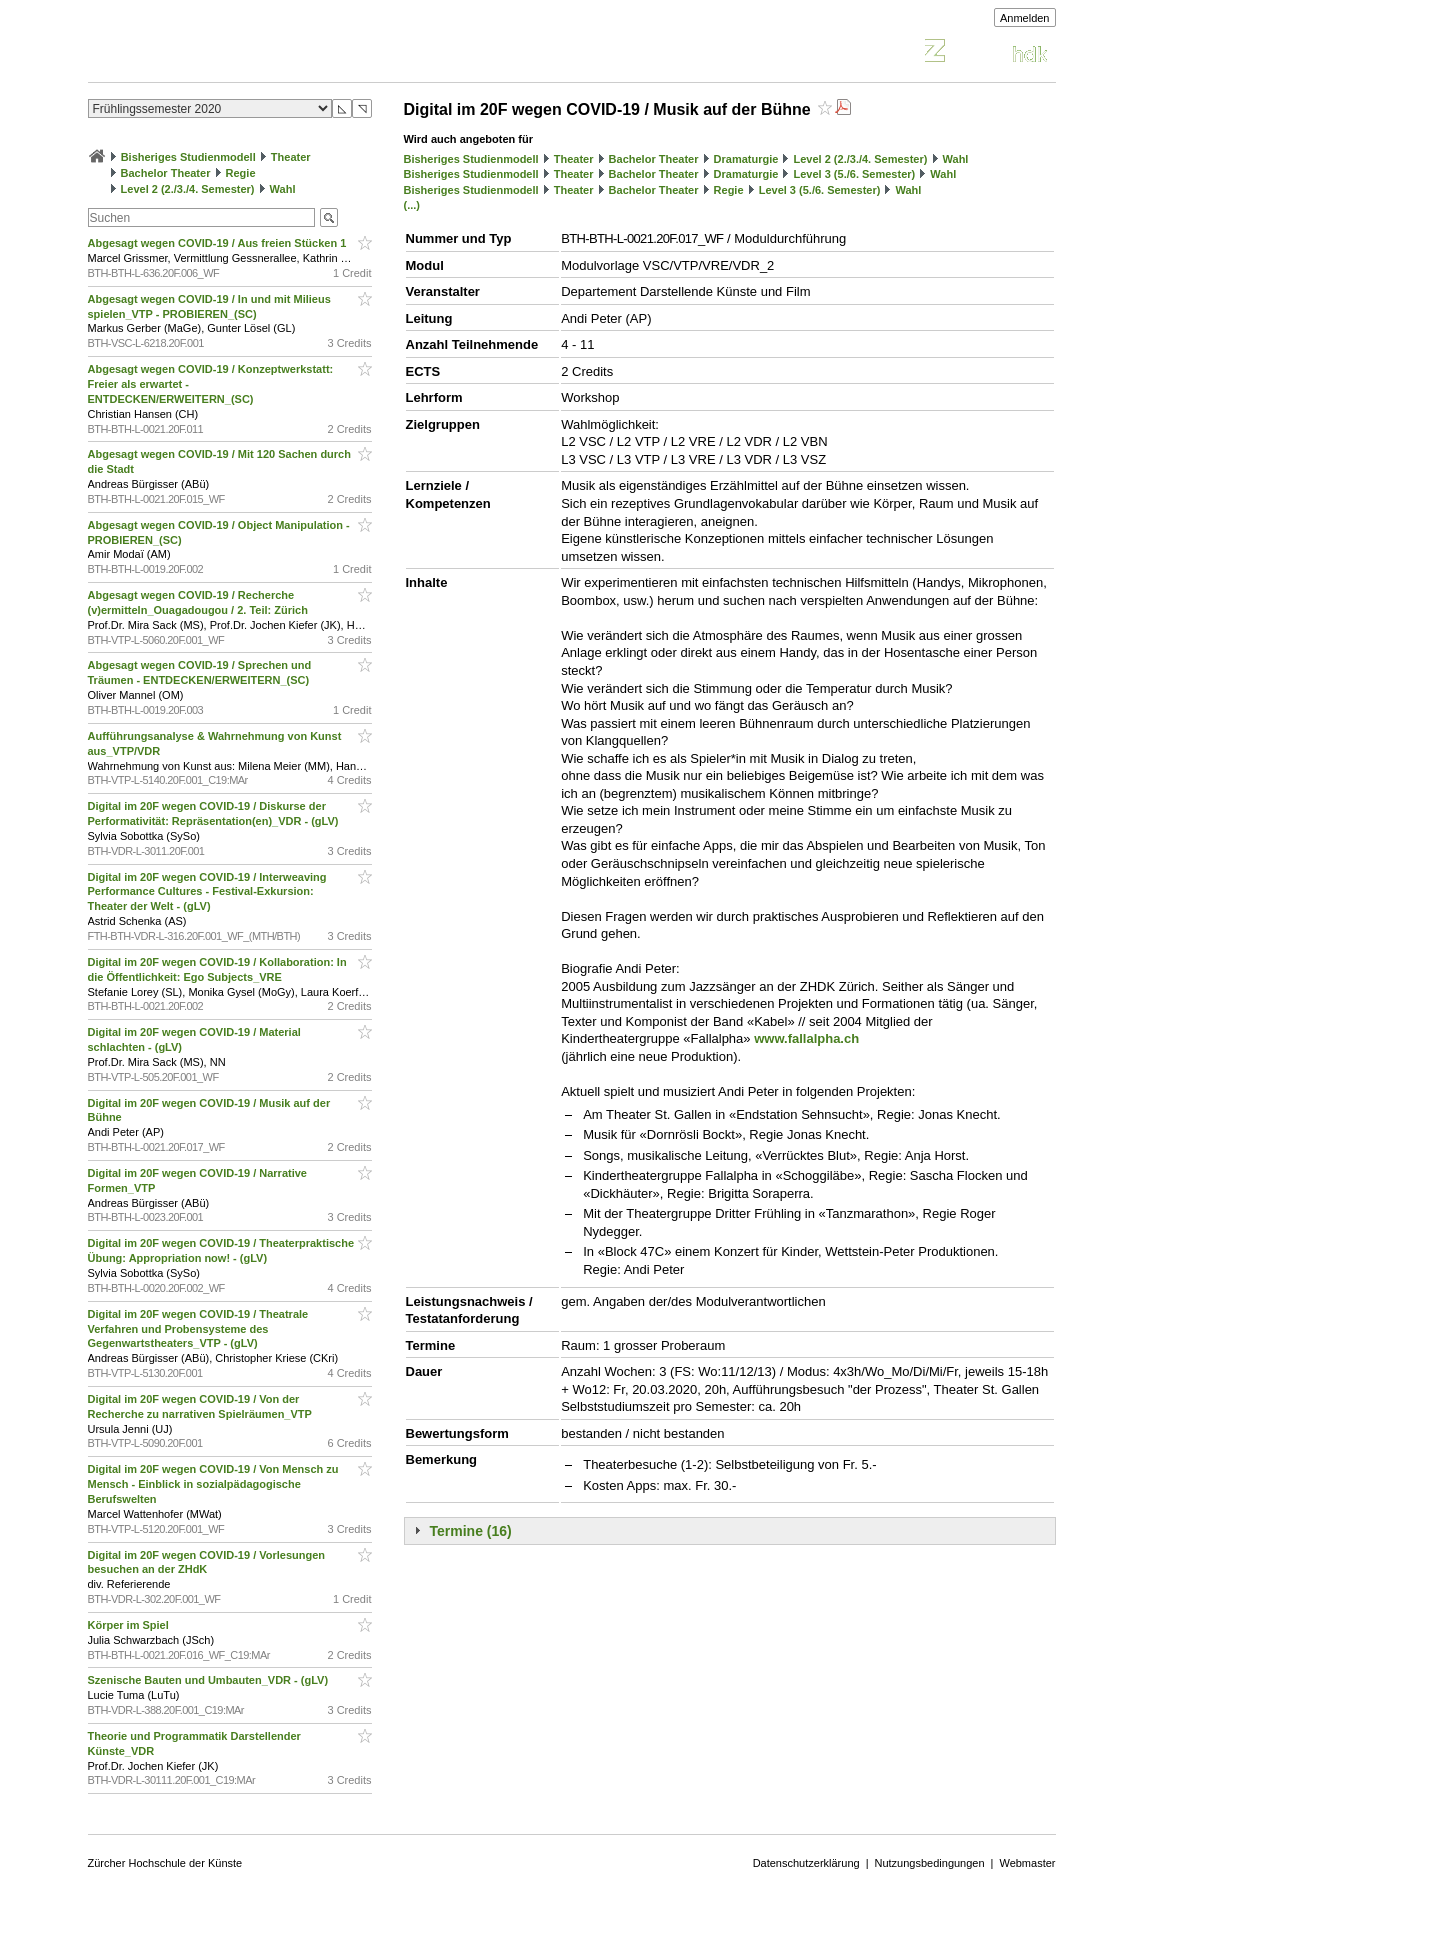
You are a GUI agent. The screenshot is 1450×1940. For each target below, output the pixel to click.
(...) (412, 205)
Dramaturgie (746, 159)
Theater (291, 157)
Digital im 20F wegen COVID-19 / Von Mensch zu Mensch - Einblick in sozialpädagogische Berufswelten (213, 1484)
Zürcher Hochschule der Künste (165, 1863)
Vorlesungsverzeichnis (235, 53)
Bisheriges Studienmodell (188, 157)
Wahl (283, 189)
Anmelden (1025, 18)
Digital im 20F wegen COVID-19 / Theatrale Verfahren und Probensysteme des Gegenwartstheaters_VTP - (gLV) (198, 1329)
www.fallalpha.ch (806, 1038)
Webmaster (1027, 1863)
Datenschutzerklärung (806, 1863)
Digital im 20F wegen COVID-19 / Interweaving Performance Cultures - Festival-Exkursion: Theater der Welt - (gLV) (207, 892)
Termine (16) (471, 1531)
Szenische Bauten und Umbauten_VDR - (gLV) (210, 1680)
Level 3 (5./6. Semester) (855, 174)
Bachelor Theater (166, 173)
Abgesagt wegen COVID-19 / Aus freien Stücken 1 (219, 243)
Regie (241, 173)
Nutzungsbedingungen (930, 1863)
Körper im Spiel (130, 1625)
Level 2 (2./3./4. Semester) (188, 189)
